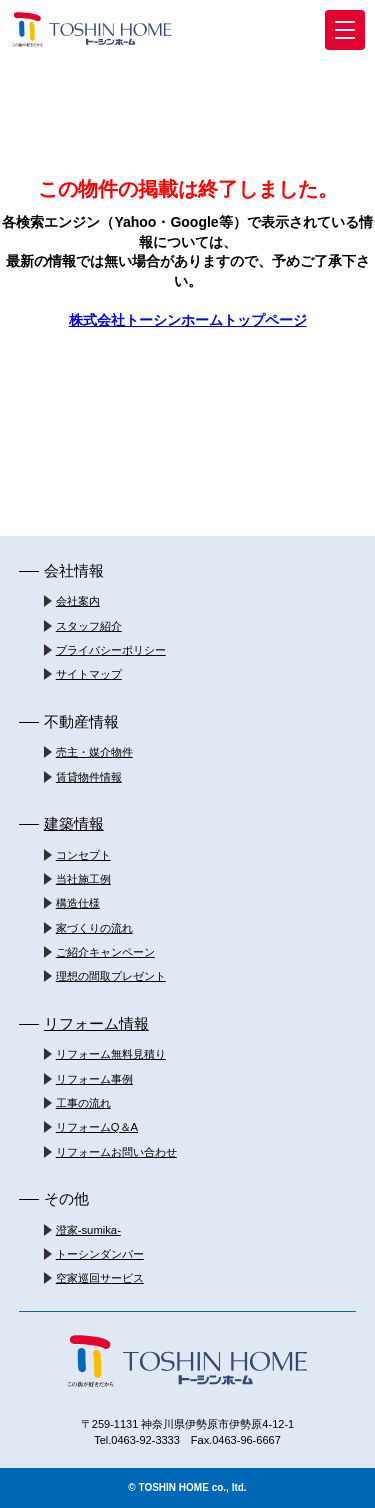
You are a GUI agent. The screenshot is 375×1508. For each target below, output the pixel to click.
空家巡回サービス (100, 1278)
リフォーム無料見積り (111, 1054)
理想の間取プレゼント (111, 976)
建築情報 (74, 823)
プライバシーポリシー (111, 650)
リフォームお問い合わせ (116, 1152)
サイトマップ (89, 674)
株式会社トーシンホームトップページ (188, 320)
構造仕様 (78, 903)
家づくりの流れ (94, 928)
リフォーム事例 (94, 1079)
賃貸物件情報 (89, 777)
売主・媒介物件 (94, 752)
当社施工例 (83, 879)
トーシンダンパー (100, 1254)
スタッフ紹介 (89, 626)
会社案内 (78, 601)
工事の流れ (83, 1103)
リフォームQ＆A (97, 1127)
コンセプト (83, 855)
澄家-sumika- (88, 1230)
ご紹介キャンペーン (105, 952)
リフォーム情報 (96, 1023)
